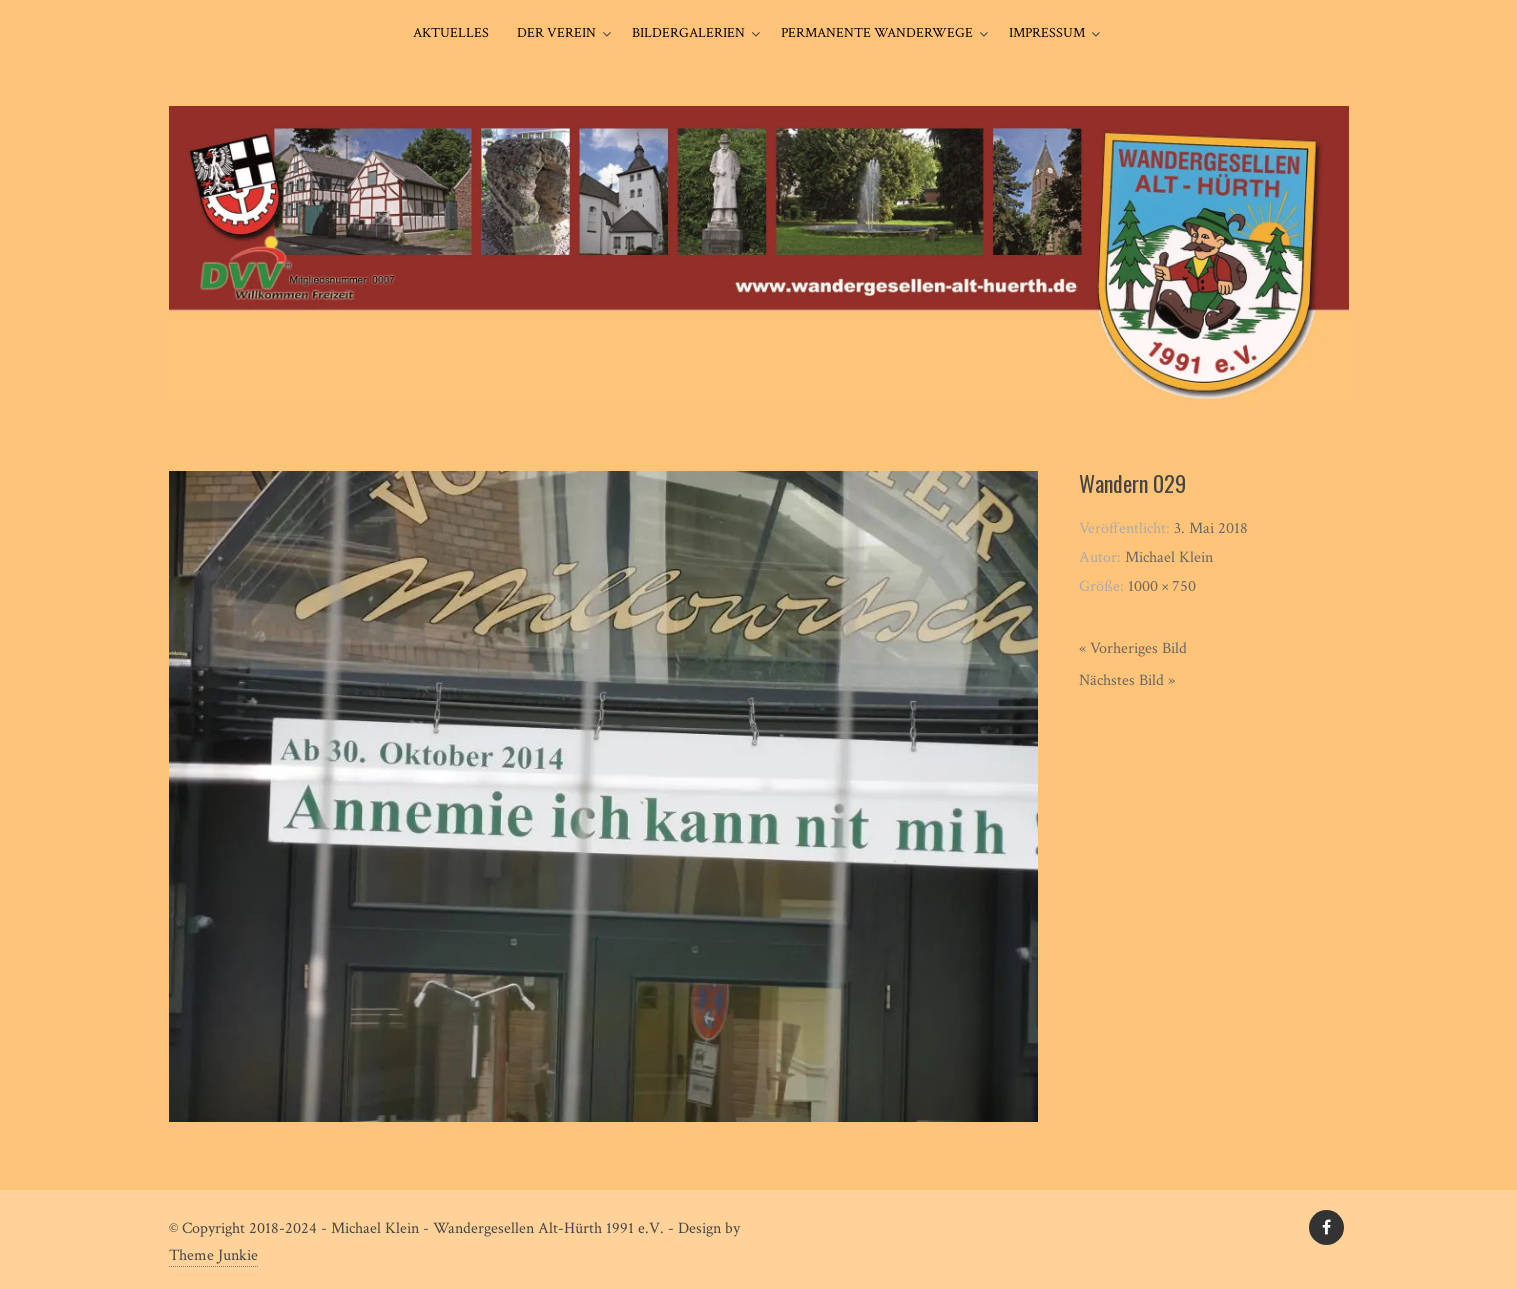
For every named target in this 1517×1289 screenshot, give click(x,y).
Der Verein (556, 33)
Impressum (1047, 33)
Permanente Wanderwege (877, 33)
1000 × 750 (1162, 586)
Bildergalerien (688, 33)
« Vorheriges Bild (1133, 648)
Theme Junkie (213, 1255)
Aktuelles (451, 33)
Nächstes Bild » (1127, 680)
